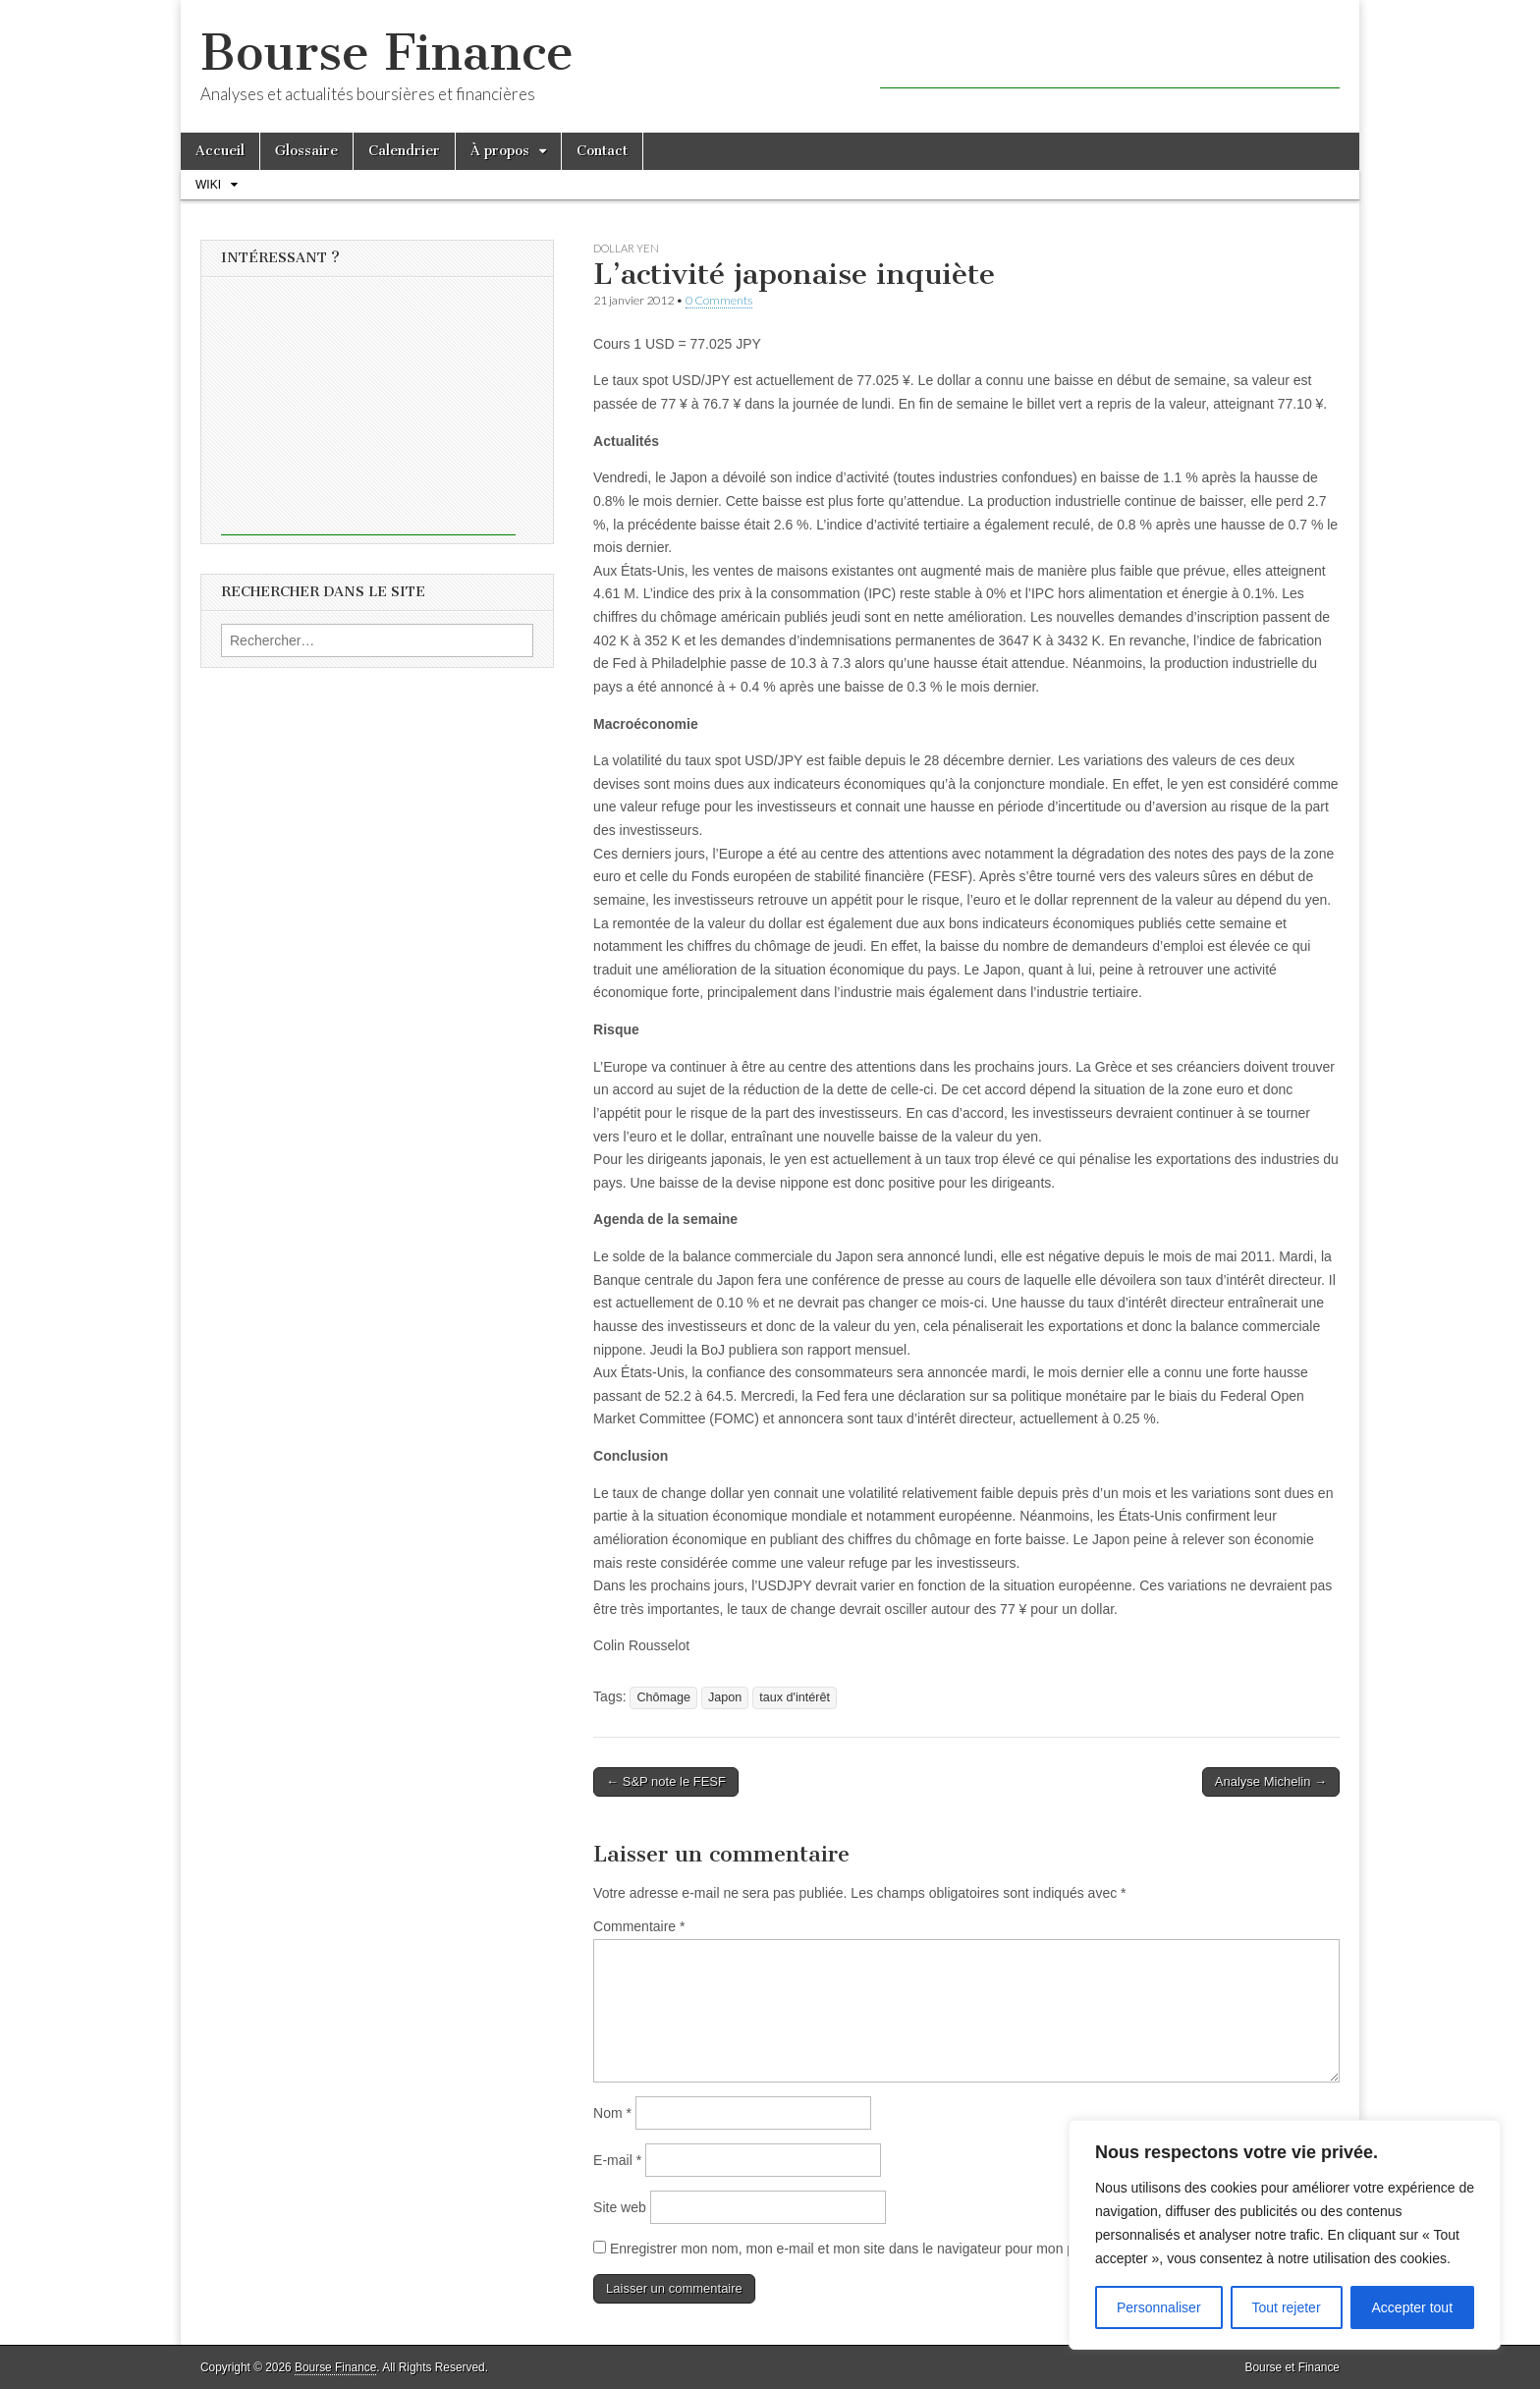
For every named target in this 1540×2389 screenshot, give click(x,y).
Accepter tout (1413, 2307)
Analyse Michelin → (1271, 1781)
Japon (725, 1697)
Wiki (208, 185)
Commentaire (639, 1926)
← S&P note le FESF (666, 1781)
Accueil (220, 150)
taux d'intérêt (794, 1697)
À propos (499, 150)
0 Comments (719, 300)
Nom (612, 2113)
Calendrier (404, 150)
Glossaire (306, 150)
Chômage (663, 1697)
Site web (619, 2207)
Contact (602, 150)
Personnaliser (1159, 2307)
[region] (1285, 2235)
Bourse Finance (387, 53)
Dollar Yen (626, 248)
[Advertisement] (1110, 58)
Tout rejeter (1286, 2307)
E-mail (617, 2160)
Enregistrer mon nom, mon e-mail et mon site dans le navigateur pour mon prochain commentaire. (908, 2248)
